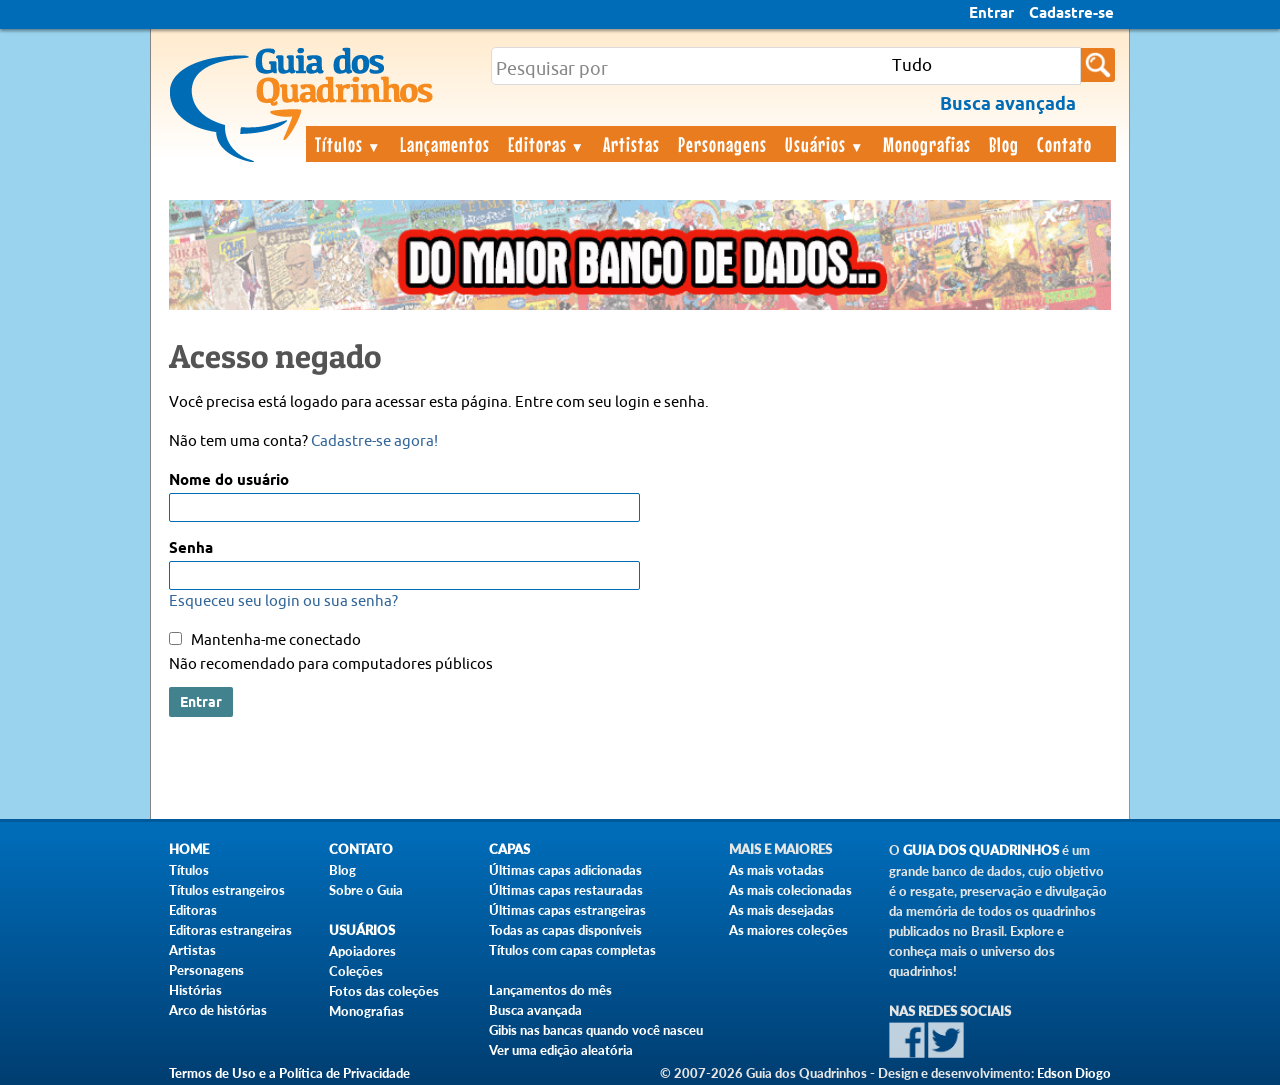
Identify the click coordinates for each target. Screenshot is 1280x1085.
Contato (1064, 144)
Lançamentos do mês (550, 990)
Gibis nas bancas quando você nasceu (596, 1030)
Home (189, 849)
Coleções (356, 971)
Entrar (991, 14)
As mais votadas (776, 870)
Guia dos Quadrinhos (981, 850)
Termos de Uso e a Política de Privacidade (289, 1073)
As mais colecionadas (790, 890)
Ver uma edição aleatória (561, 1050)
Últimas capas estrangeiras (567, 910)
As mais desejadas (781, 910)
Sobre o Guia (366, 890)
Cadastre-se (1071, 14)
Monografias (927, 144)
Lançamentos (445, 144)
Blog (1004, 144)
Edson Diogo (1074, 1073)
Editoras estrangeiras (230, 930)
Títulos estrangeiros (227, 890)
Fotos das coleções (384, 991)
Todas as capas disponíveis (565, 930)
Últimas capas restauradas (566, 890)
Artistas (631, 144)
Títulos (348, 144)
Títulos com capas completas (572, 950)
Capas (509, 849)
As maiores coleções (788, 930)
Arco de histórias (218, 1010)
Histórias (195, 990)
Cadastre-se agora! (374, 441)
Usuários (825, 144)
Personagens (722, 144)
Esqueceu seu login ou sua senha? (283, 601)
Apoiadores (362, 951)
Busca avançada (535, 1010)
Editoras (547, 144)
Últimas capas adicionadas (565, 870)
